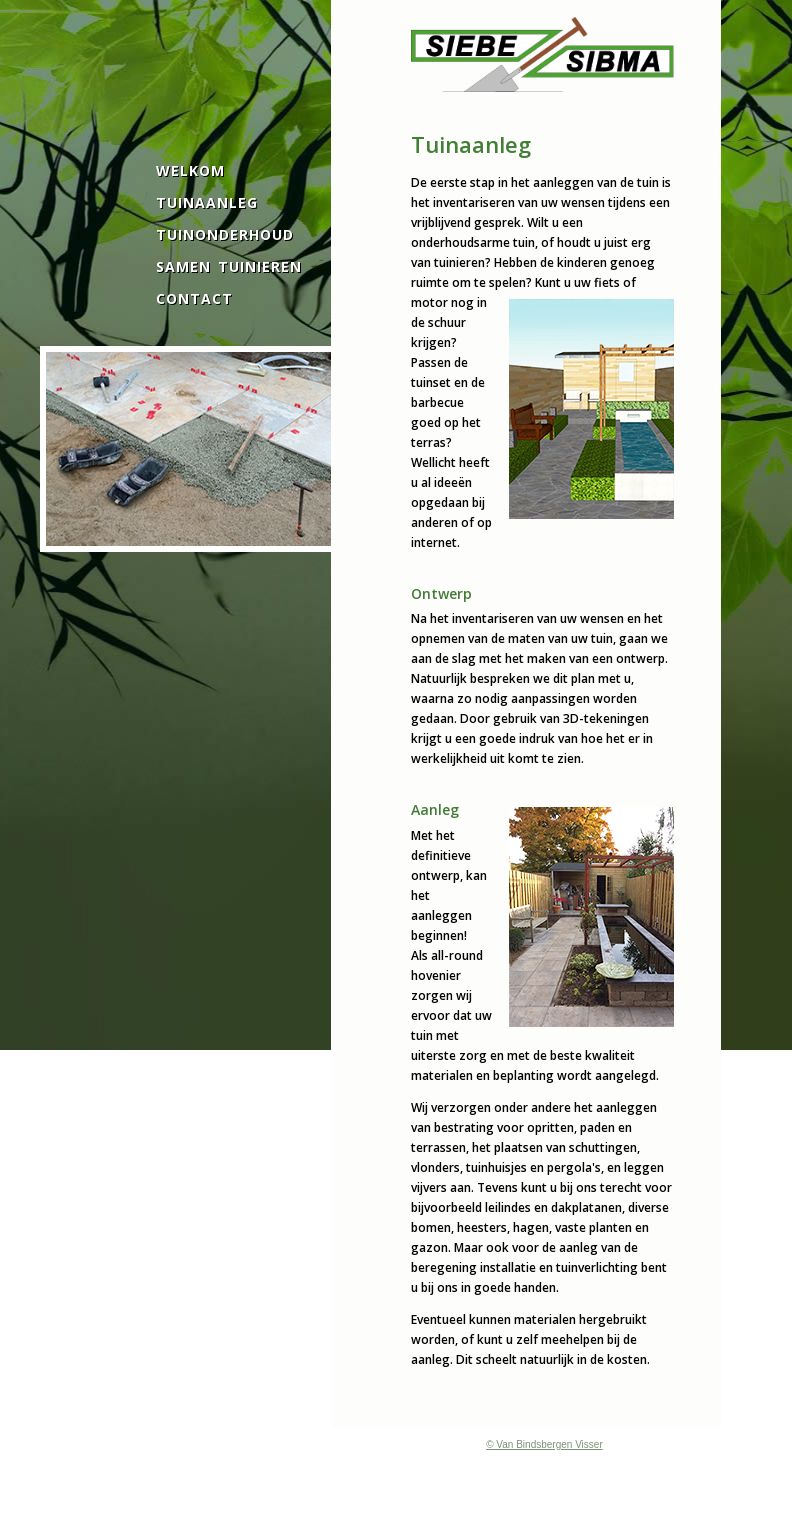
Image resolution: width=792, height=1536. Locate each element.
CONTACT (194, 298)
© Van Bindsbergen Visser (544, 1444)
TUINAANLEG (207, 202)
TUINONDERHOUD (225, 234)
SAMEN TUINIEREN (229, 266)
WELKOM (190, 170)
